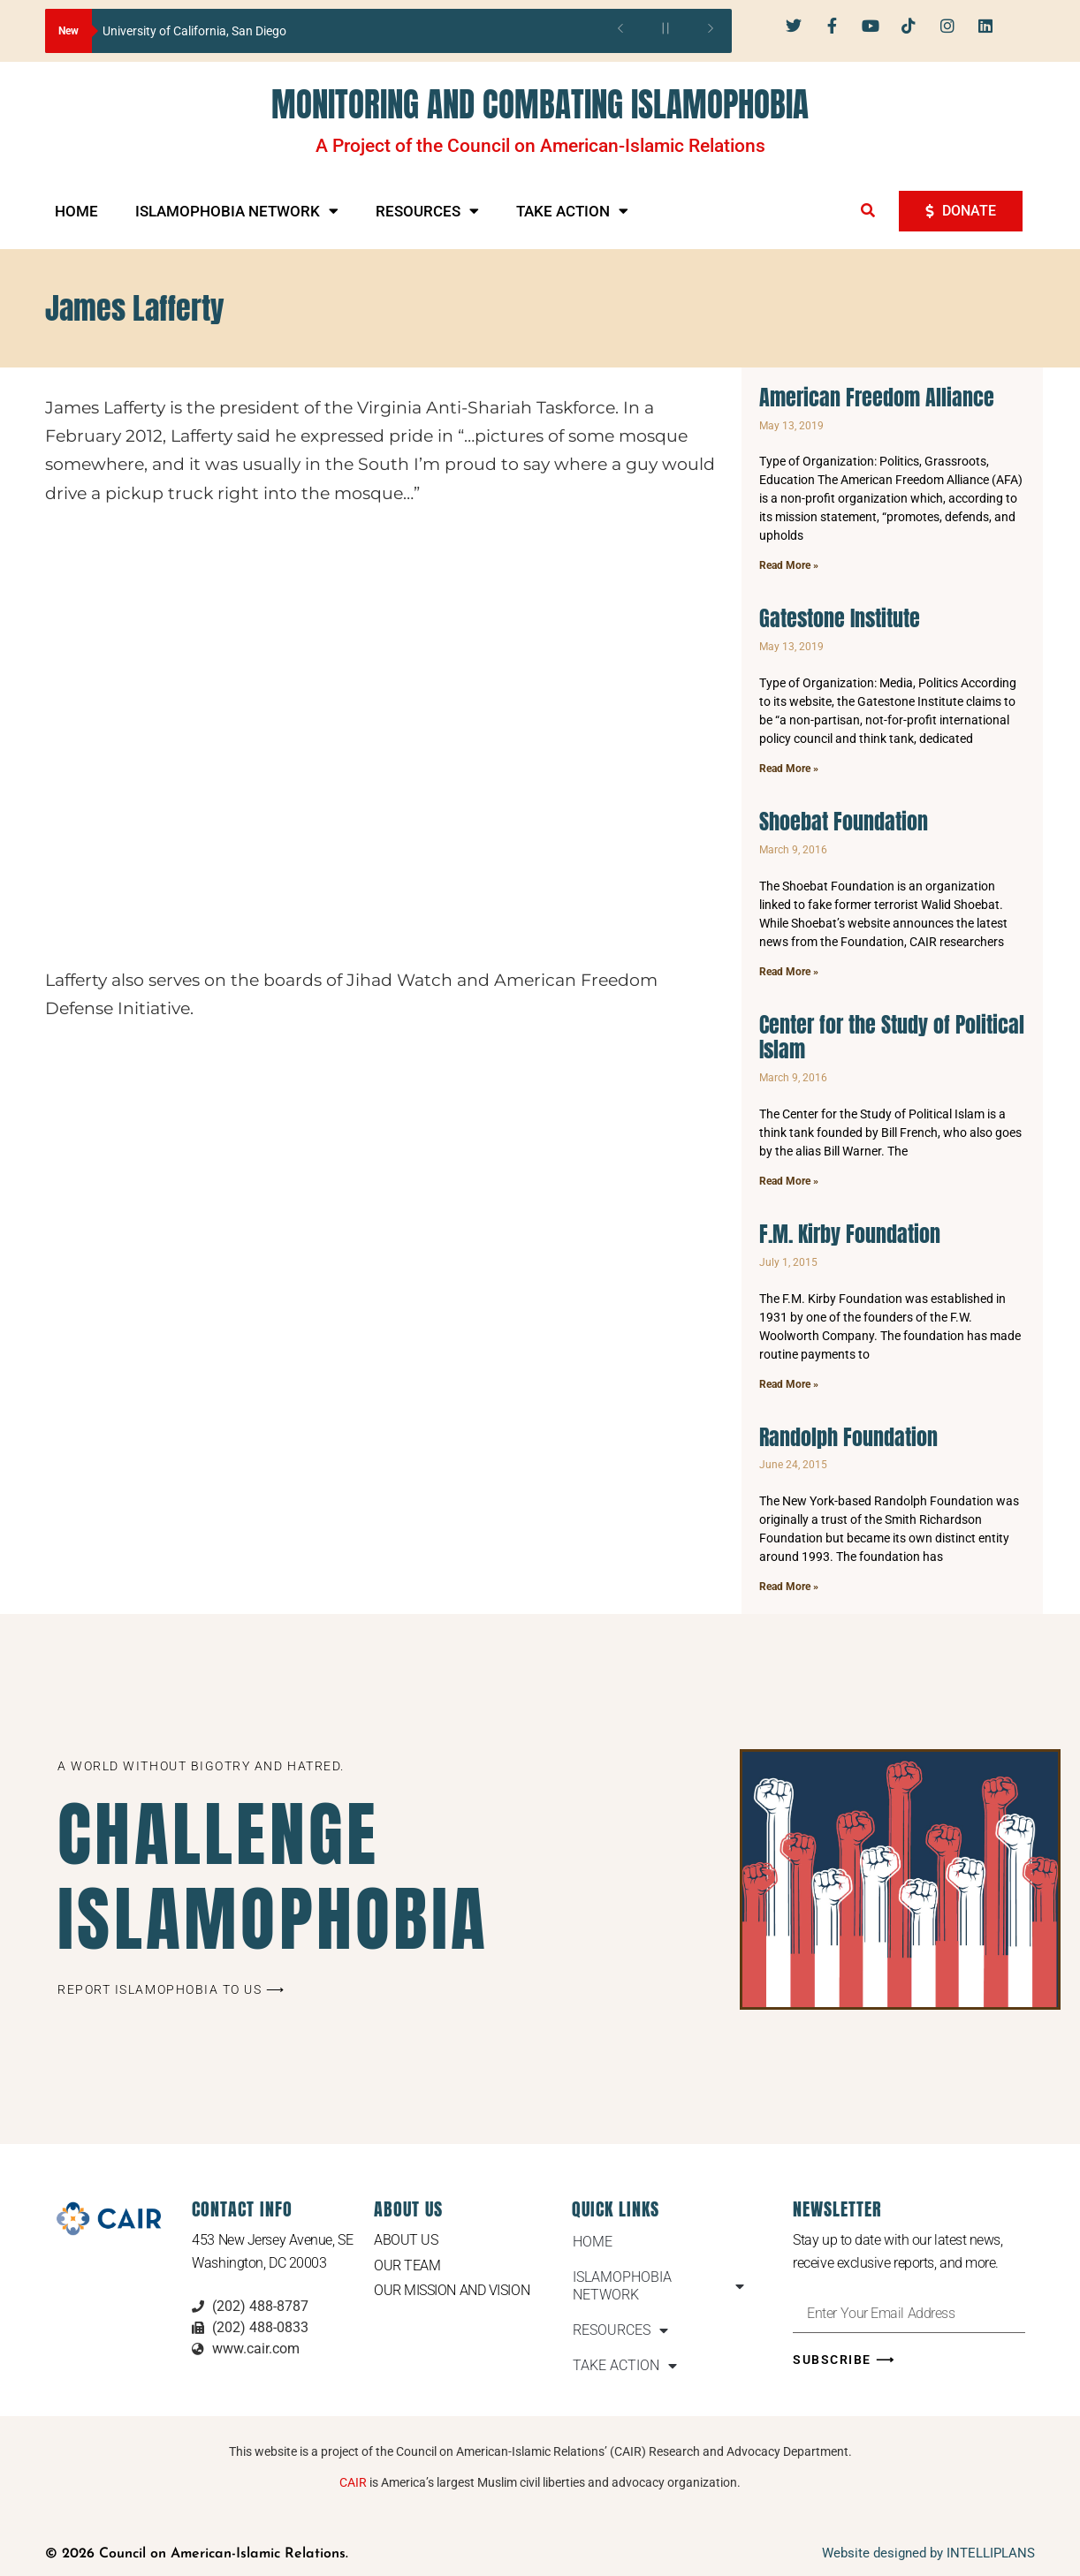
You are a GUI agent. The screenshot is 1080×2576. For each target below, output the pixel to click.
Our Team (407, 2265)
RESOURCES (427, 210)
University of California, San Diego (194, 31)
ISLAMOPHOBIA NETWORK (236, 210)
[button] (868, 210)
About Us (405, 2239)
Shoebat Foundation (843, 821)
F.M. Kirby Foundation (849, 1234)
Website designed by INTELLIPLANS (928, 2553)
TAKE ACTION (572, 210)
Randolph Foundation (848, 1437)
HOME (76, 211)
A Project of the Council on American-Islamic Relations (540, 145)
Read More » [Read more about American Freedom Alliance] (788, 565)
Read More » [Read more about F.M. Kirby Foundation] (788, 1384)
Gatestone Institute (839, 618)
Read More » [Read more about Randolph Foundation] (788, 1586)
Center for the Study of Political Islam (891, 1037)
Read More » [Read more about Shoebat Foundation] (788, 972)
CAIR (353, 2482)
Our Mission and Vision (451, 2291)
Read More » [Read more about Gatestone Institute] (788, 768)
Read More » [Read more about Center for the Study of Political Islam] (788, 1181)
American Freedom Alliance (876, 397)
